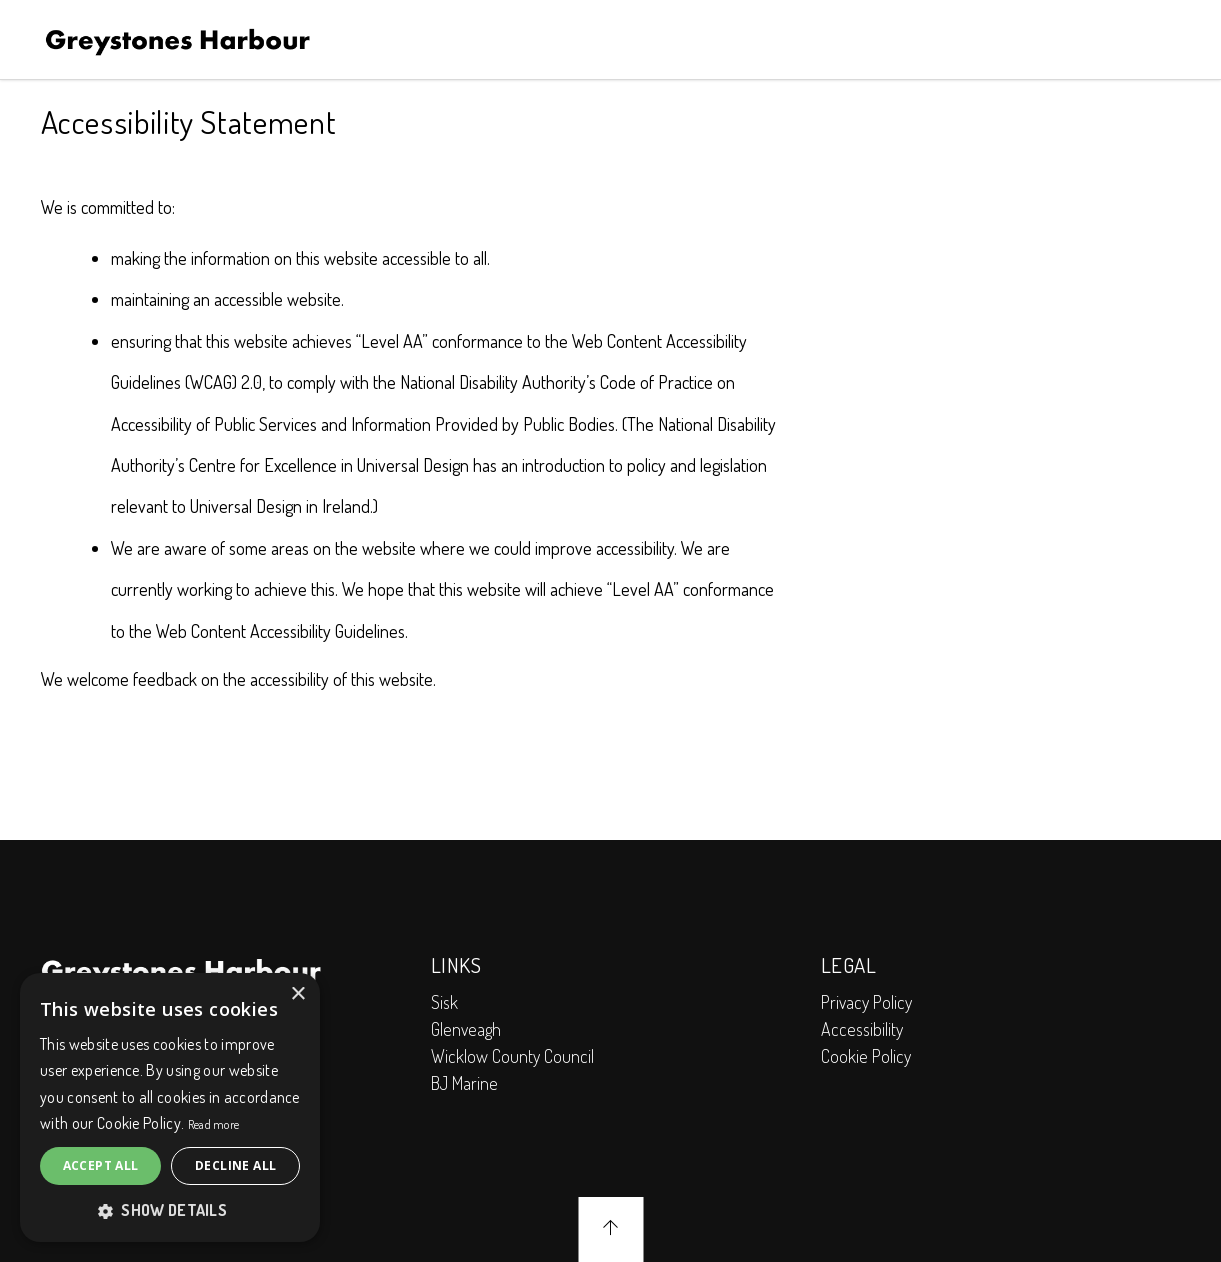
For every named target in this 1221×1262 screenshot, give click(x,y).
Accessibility (862, 1029)
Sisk (444, 1002)
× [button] (297, 994)
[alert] (170, 1107)
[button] (170, 1210)
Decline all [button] (235, 1165)
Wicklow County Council (512, 1056)
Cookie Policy (866, 1056)
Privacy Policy (866, 1002)
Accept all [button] (101, 1165)
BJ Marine (464, 1083)
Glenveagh (466, 1029)
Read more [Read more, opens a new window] (214, 1124)
